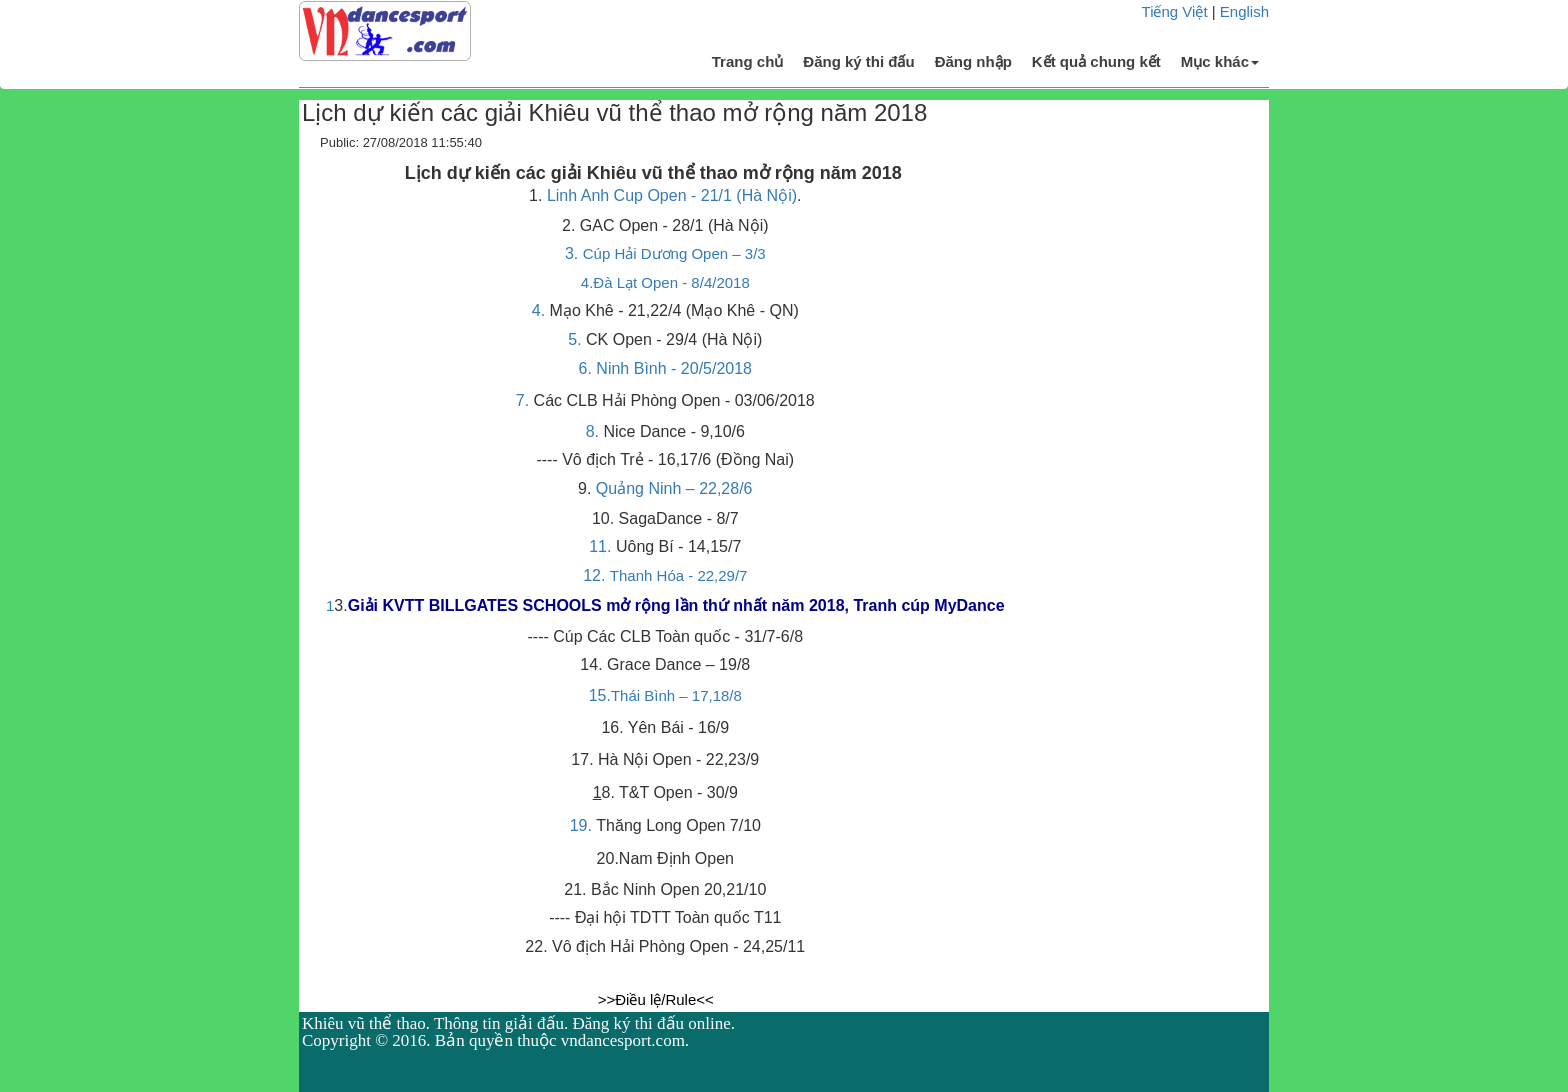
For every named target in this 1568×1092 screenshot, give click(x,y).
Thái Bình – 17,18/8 (676, 695)
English (1244, 11)
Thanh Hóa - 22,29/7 (679, 575)
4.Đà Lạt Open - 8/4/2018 (665, 282)
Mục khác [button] (1220, 61)
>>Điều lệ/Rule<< (656, 999)
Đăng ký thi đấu (858, 61)
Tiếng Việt (1175, 11)
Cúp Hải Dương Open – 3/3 (674, 253)
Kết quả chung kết (1096, 61)
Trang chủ (748, 61)
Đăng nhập (973, 61)
